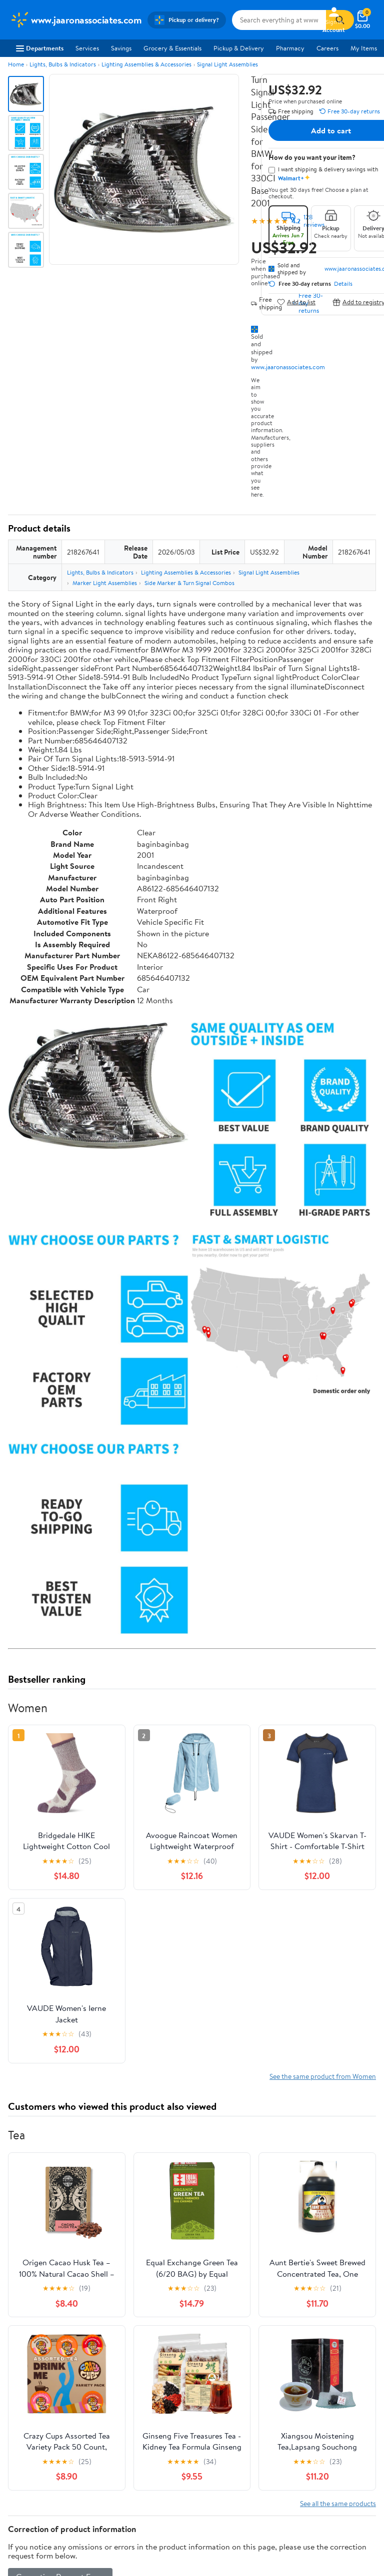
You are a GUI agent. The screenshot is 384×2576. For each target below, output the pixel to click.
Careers (327, 47)
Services (87, 47)
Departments (40, 47)
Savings (121, 47)
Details (343, 283)
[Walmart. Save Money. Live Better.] (76, 20)
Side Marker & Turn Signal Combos (189, 583)
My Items (363, 47)
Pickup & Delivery (239, 47)
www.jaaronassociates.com (288, 366)
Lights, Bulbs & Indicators (63, 64)
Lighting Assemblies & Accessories (147, 64)
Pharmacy (290, 47)
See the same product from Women (323, 2076)
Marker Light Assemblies (104, 583)
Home (16, 64)
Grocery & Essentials (173, 47)
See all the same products (338, 2503)
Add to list (296, 302)
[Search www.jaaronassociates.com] (279, 20)
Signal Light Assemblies (227, 64)
